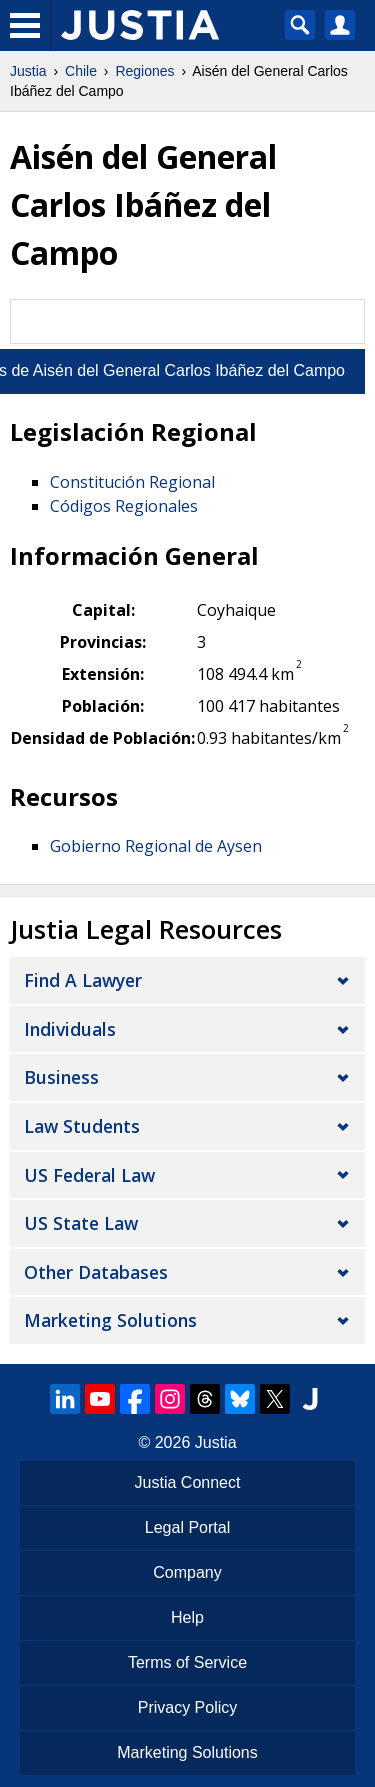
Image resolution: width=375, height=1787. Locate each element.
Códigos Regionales (124, 506)
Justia (28, 71)
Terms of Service (187, 1662)
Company (187, 1572)
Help (187, 1617)
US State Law (81, 1223)
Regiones (144, 71)
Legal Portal (187, 1527)
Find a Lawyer (83, 980)
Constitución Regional (132, 482)
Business (61, 1077)
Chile (81, 71)
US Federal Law (89, 1175)
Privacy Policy (188, 1707)
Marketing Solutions (110, 1320)
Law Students (82, 1126)
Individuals (70, 1029)
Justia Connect (188, 1482)
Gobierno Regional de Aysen (156, 846)
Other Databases (96, 1272)
